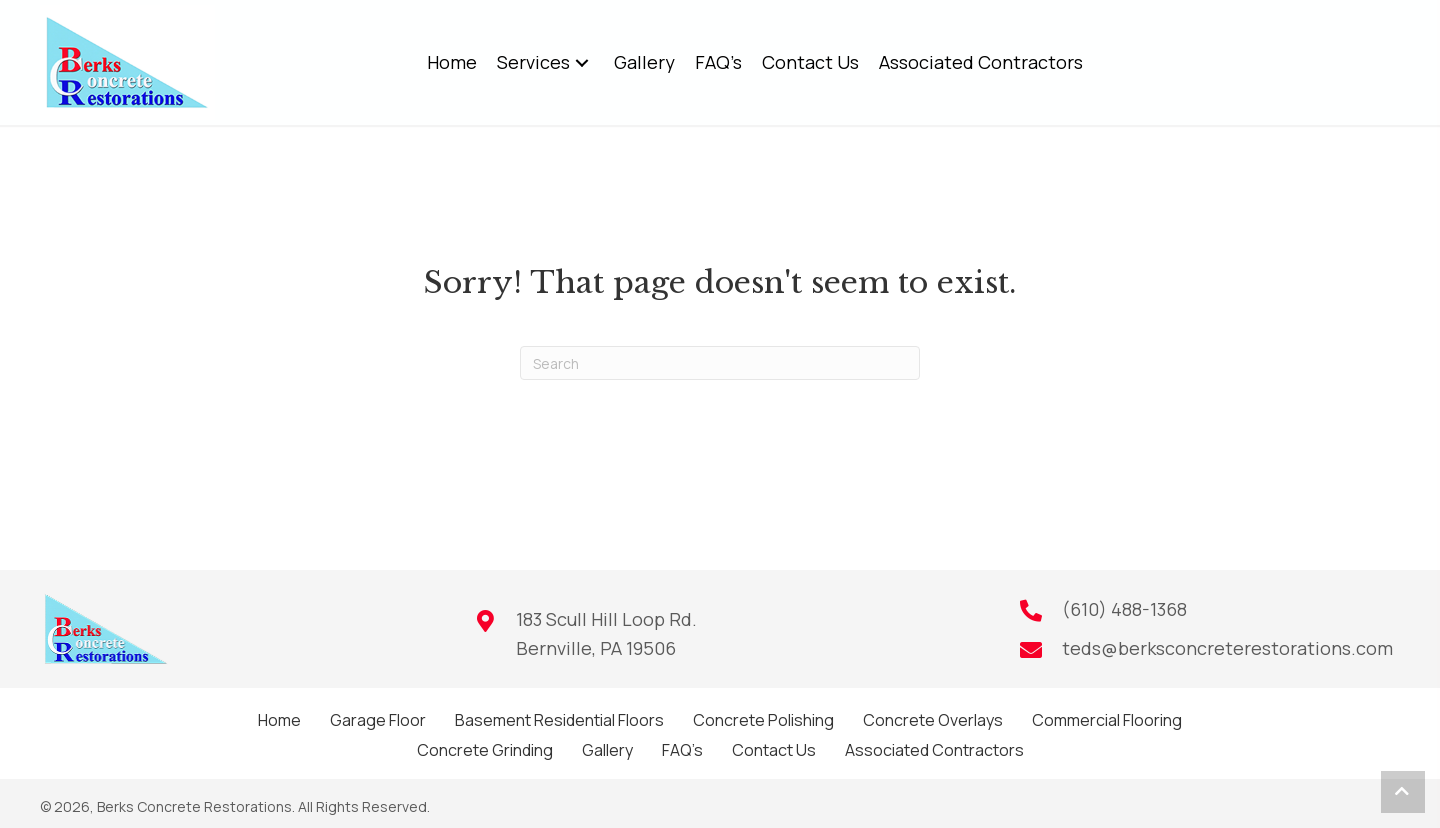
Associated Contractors (934, 750)
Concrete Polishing (763, 720)
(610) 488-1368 (1124, 609)
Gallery (607, 750)
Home (279, 720)
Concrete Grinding (485, 750)
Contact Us (774, 750)
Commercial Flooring (1107, 720)
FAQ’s (682, 750)
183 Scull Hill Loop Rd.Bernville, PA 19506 (606, 633)
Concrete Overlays (933, 720)
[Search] (720, 363)
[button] (582, 62)
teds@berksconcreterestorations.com (1227, 648)
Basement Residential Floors (559, 720)
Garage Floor (378, 720)
